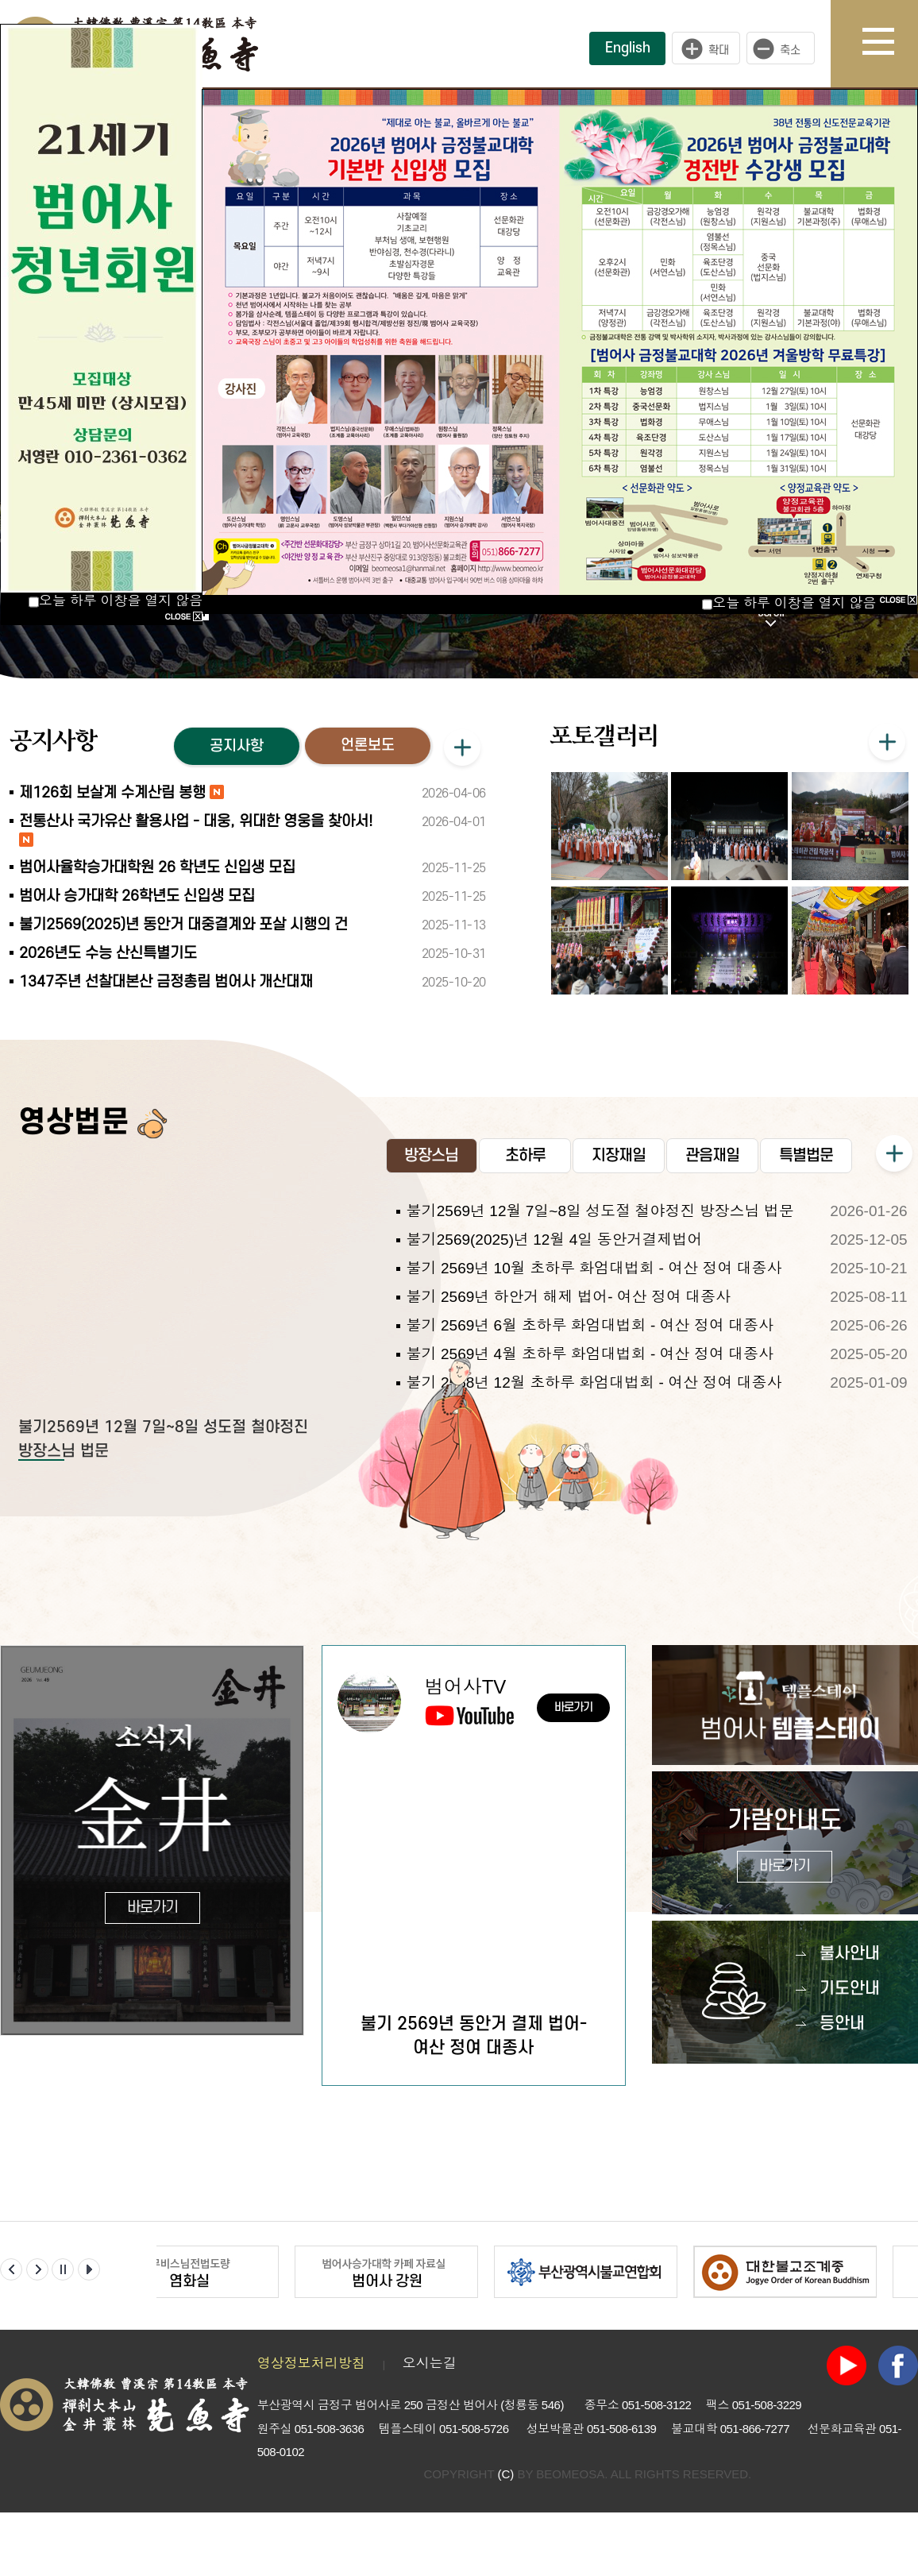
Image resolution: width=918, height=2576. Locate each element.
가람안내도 (785, 1845)
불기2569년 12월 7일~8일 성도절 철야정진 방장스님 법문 (600, 1211)
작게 (784, 48)
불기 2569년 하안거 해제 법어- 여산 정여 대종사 (569, 1296)
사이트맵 (890, 44)
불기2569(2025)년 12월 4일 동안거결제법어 (555, 1239)
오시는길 (430, 2363)
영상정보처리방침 (311, 2363)
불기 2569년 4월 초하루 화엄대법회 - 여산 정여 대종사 (590, 1354)
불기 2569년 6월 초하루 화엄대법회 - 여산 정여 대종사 (590, 1325)
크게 (706, 48)
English (627, 48)
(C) (505, 2474)
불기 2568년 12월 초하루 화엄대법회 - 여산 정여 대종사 (594, 1382)
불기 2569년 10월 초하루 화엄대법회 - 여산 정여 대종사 (594, 1268)
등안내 (842, 2023)
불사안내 (850, 1954)
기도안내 (850, 1988)
